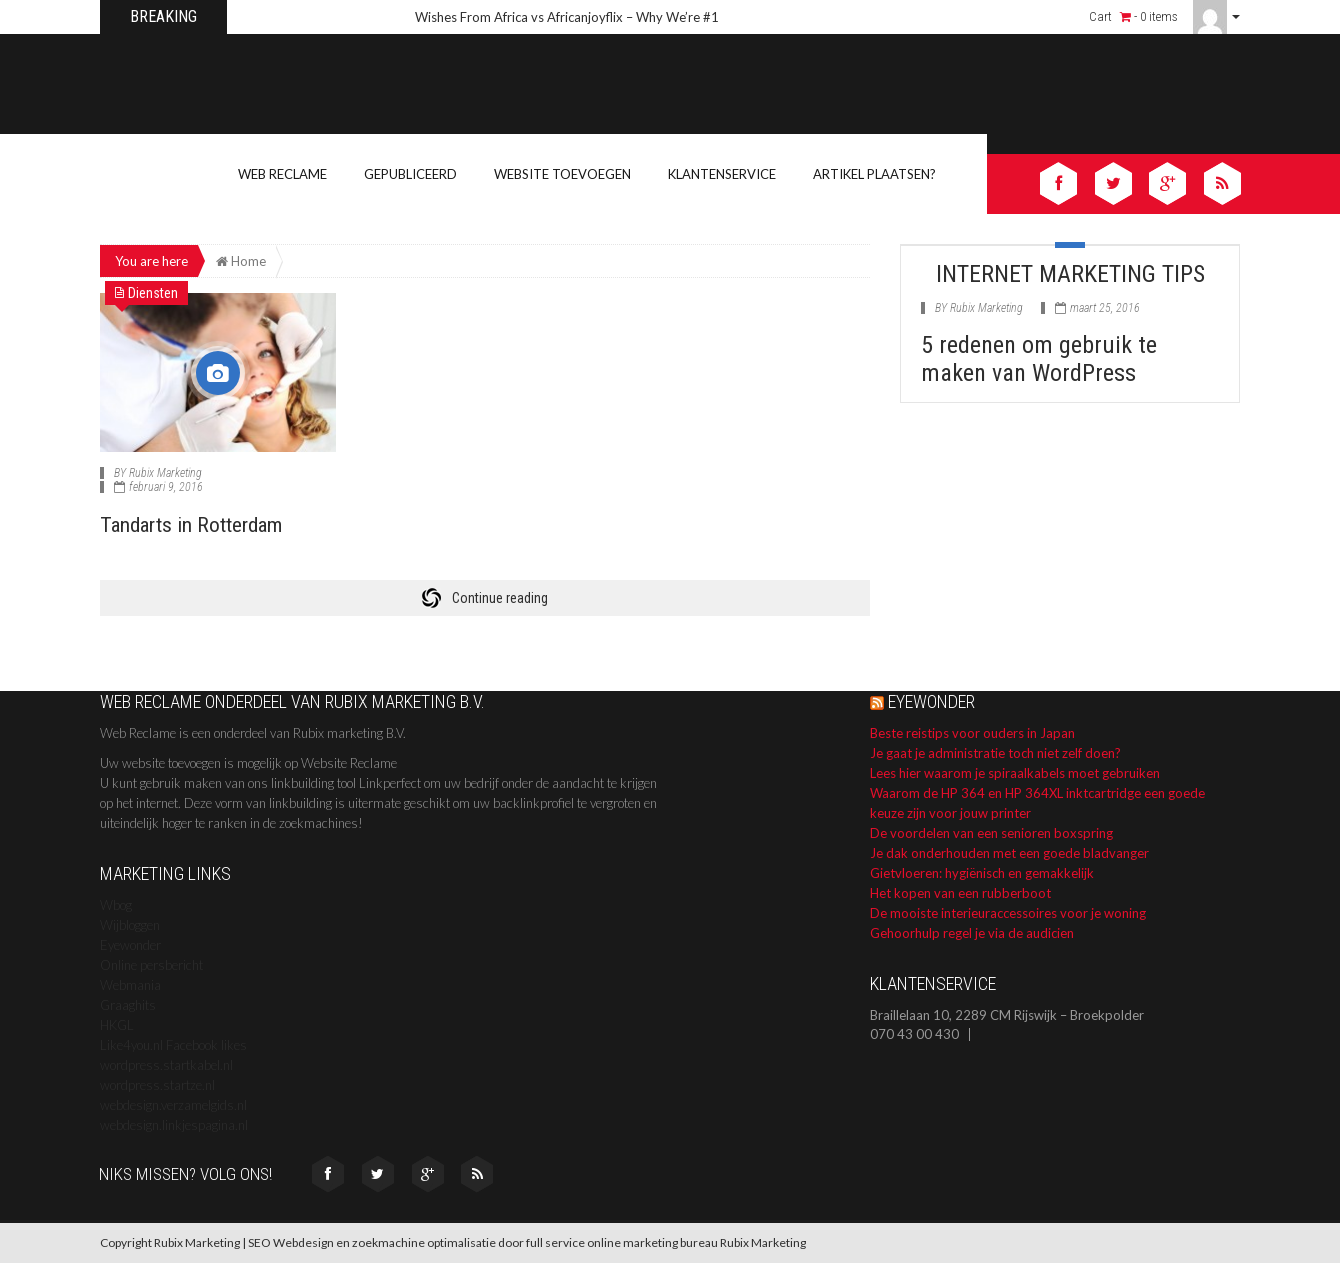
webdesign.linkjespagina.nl (174, 1125)
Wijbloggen (130, 925)
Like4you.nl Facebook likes (173, 1045)
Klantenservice (722, 174)
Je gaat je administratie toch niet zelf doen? (995, 753)
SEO (259, 1242)
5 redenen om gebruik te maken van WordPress (1039, 359)
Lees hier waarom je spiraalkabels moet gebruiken (1015, 773)
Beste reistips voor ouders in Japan (972, 733)
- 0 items (1149, 16)
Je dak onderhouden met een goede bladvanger (1009, 853)
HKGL (117, 1025)
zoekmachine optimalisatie (424, 1242)
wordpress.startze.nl (157, 1085)
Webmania (130, 985)
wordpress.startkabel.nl (166, 1065)
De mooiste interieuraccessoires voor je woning (1008, 913)
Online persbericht (151, 965)
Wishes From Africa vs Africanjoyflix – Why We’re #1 (567, 17)
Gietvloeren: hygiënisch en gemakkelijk (982, 873)
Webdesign (303, 1242)
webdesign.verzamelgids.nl (173, 1105)
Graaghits (128, 1005)
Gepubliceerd (410, 174)
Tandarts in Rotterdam (196, 524)
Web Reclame (282, 174)
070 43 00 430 (914, 1034)
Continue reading (500, 598)
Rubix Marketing (165, 473)
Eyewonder (130, 945)
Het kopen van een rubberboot (960, 893)
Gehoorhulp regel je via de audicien (972, 933)
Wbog (116, 905)
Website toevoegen (562, 174)
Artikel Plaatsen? (874, 174)
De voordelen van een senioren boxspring (991, 833)
